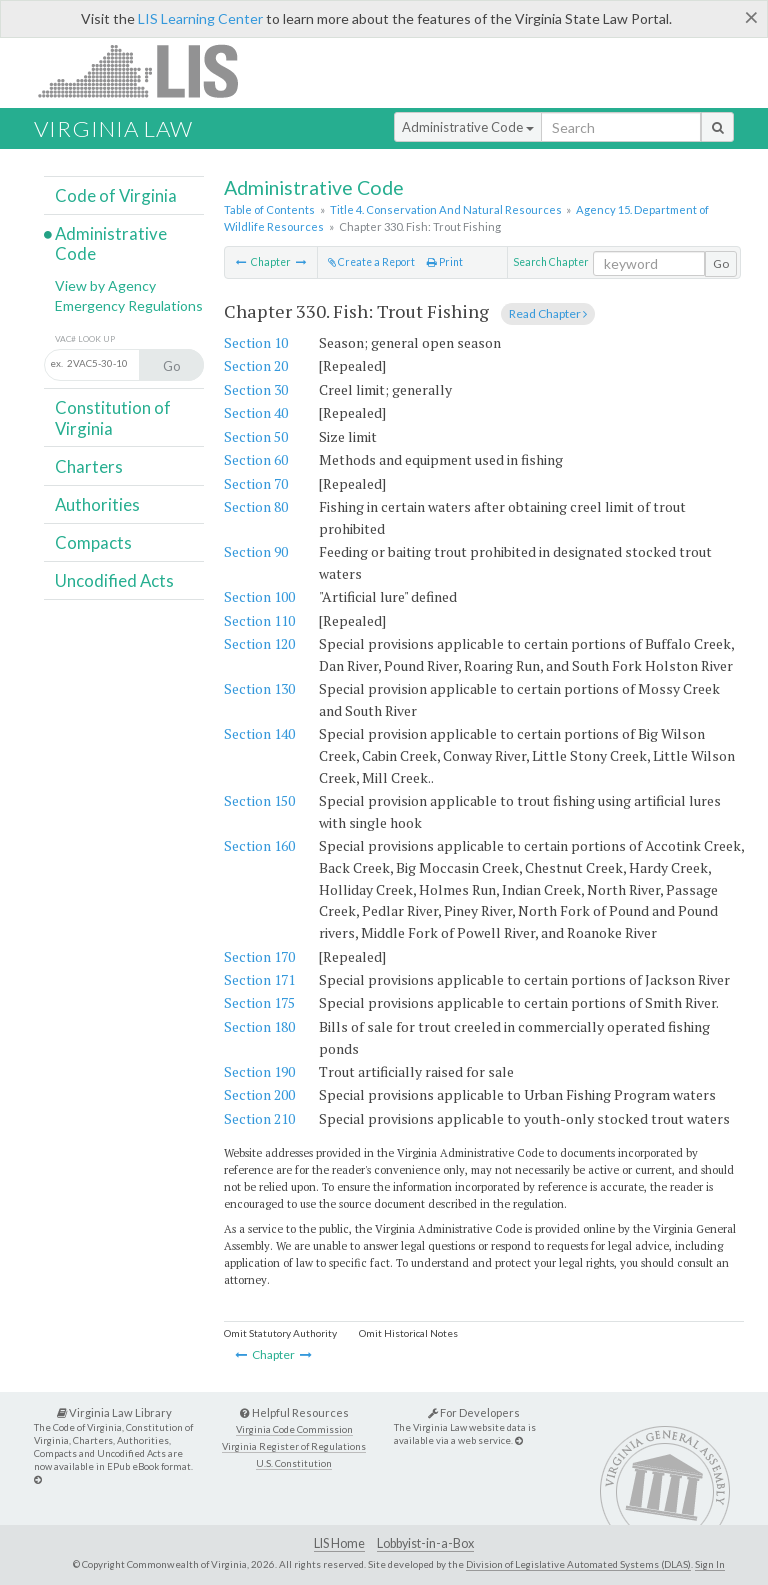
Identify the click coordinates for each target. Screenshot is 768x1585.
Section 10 (256, 342)
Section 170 (259, 956)
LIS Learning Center (200, 18)
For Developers (474, 1412)
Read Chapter (548, 313)
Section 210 (259, 1118)
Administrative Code (468, 127)
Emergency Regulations (129, 305)
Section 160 (259, 845)
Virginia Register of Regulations (294, 1446)
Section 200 (259, 1094)
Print (445, 262)
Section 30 (256, 389)
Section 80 (256, 506)
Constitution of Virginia (113, 417)
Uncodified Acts (114, 580)
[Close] (751, 17)
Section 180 (259, 1026)
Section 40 (256, 412)
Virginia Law (113, 128)
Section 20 (256, 365)
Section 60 (256, 459)
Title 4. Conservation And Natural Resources (446, 209)
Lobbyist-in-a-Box (425, 1543)
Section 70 (256, 483)
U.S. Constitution (294, 1463)
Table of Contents (269, 209)
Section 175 (259, 1002)
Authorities (97, 504)
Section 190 (259, 1071)
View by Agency (105, 285)
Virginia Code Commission (294, 1429)
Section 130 (259, 688)
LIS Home (339, 1543)
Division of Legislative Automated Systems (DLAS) (578, 1564)
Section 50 (256, 436)
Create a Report (371, 262)
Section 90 (256, 551)
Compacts (93, 542)
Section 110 (259, 620)
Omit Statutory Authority (280, 1333)
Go (721, 263)
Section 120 (259, 643)
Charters (89, 466)
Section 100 (259, 596)
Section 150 (259, 800)
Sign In (710, 1564)
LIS (149, 70)
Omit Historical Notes (408, 1333)
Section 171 (259, 979)
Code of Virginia (116, 195)
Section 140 (259, 733)
